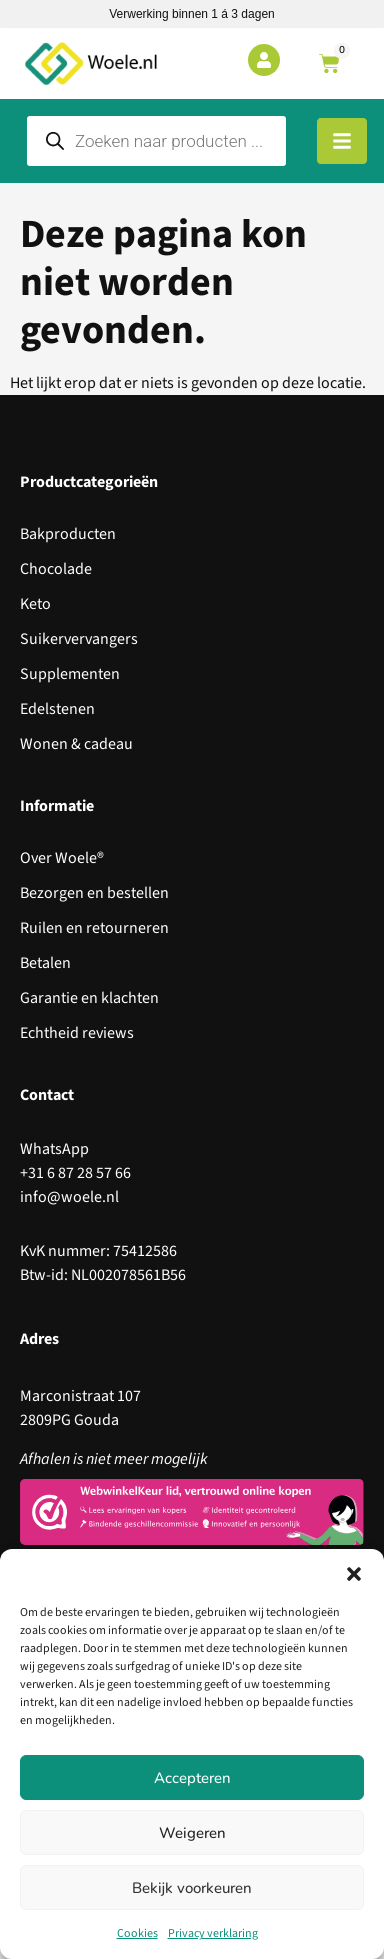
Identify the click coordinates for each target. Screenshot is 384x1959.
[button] (354, 1574)
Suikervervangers (79, 639)
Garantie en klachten (89, 998)
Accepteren (192, 1778)
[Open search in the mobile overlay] (156, 141)
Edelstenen (57, 709)
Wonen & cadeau (76, 744)
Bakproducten (68, 534)
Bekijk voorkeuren (192, 1888)
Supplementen (70, 674)
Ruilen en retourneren (94, 928)
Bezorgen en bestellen (94, 893)
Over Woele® (62, 858)
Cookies (137, 1933)
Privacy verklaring (213, 1933)
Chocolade (56, 569)
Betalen (45, 963)
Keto (35, 604)
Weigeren (192, 1833)
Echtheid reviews (77, 1033)
